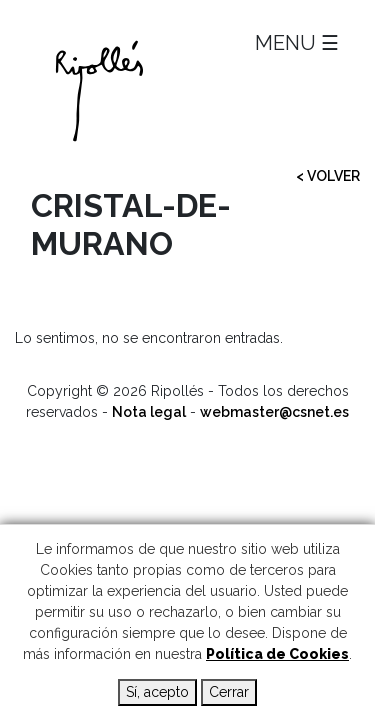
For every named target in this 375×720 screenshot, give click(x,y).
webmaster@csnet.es (274, 412)
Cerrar (229, 692)
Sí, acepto (157, 692)
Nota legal (149, 412)
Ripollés (187, 91)
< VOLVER (328, 176)
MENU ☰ (297, 43)
